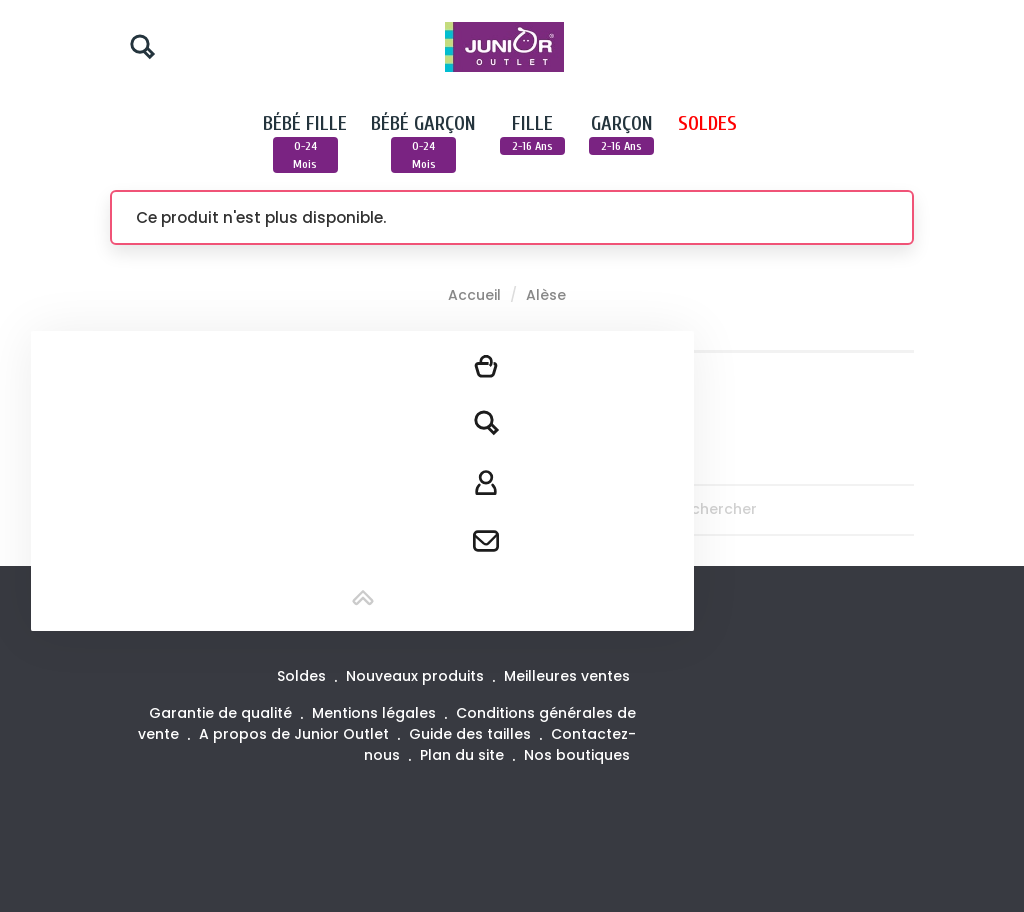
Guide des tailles (472, 734)
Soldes (303, 676)
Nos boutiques (577, 755)
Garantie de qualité (222, 713)
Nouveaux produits (417, 676)
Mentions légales (376, 713)
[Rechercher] (821, 510)
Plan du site (464, 755)
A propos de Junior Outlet (296, 734)
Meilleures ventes (567, 676)
